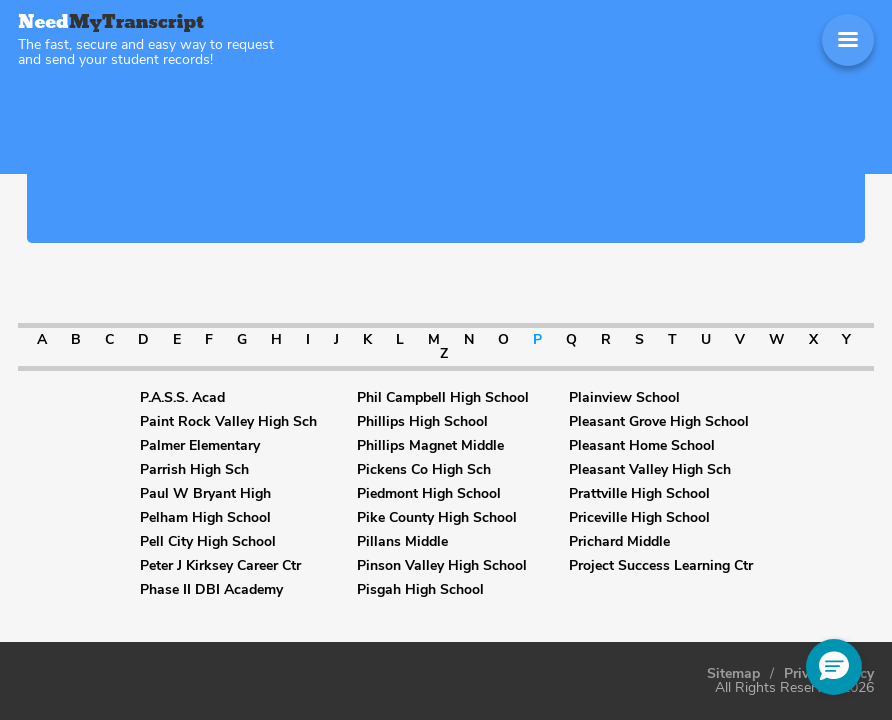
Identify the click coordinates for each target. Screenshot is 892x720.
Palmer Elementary (200, 446)
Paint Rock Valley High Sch (228, 422)
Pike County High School (437, 518)
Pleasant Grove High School (659, 422)
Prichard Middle (619, 542)
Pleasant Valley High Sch (650, 470)
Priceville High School (639, 518)
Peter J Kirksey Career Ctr (220, 566)
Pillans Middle (402, 542)
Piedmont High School (429, 494)
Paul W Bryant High (205, 494)
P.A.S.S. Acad (182, 398)
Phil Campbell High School (443, 398)
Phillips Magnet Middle (430, 446)
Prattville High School (639, 494)
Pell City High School (208, 542)
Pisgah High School (420, 590)
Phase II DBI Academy (211, 590)
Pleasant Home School (642, 446)
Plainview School (624, 398)
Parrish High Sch (194, 470)
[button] (834, 667)
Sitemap (733, 674)
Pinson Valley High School (442, 566)
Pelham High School (205, 518)
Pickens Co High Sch (424, 470)
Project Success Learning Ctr (661, 566)
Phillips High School (422, 422)
